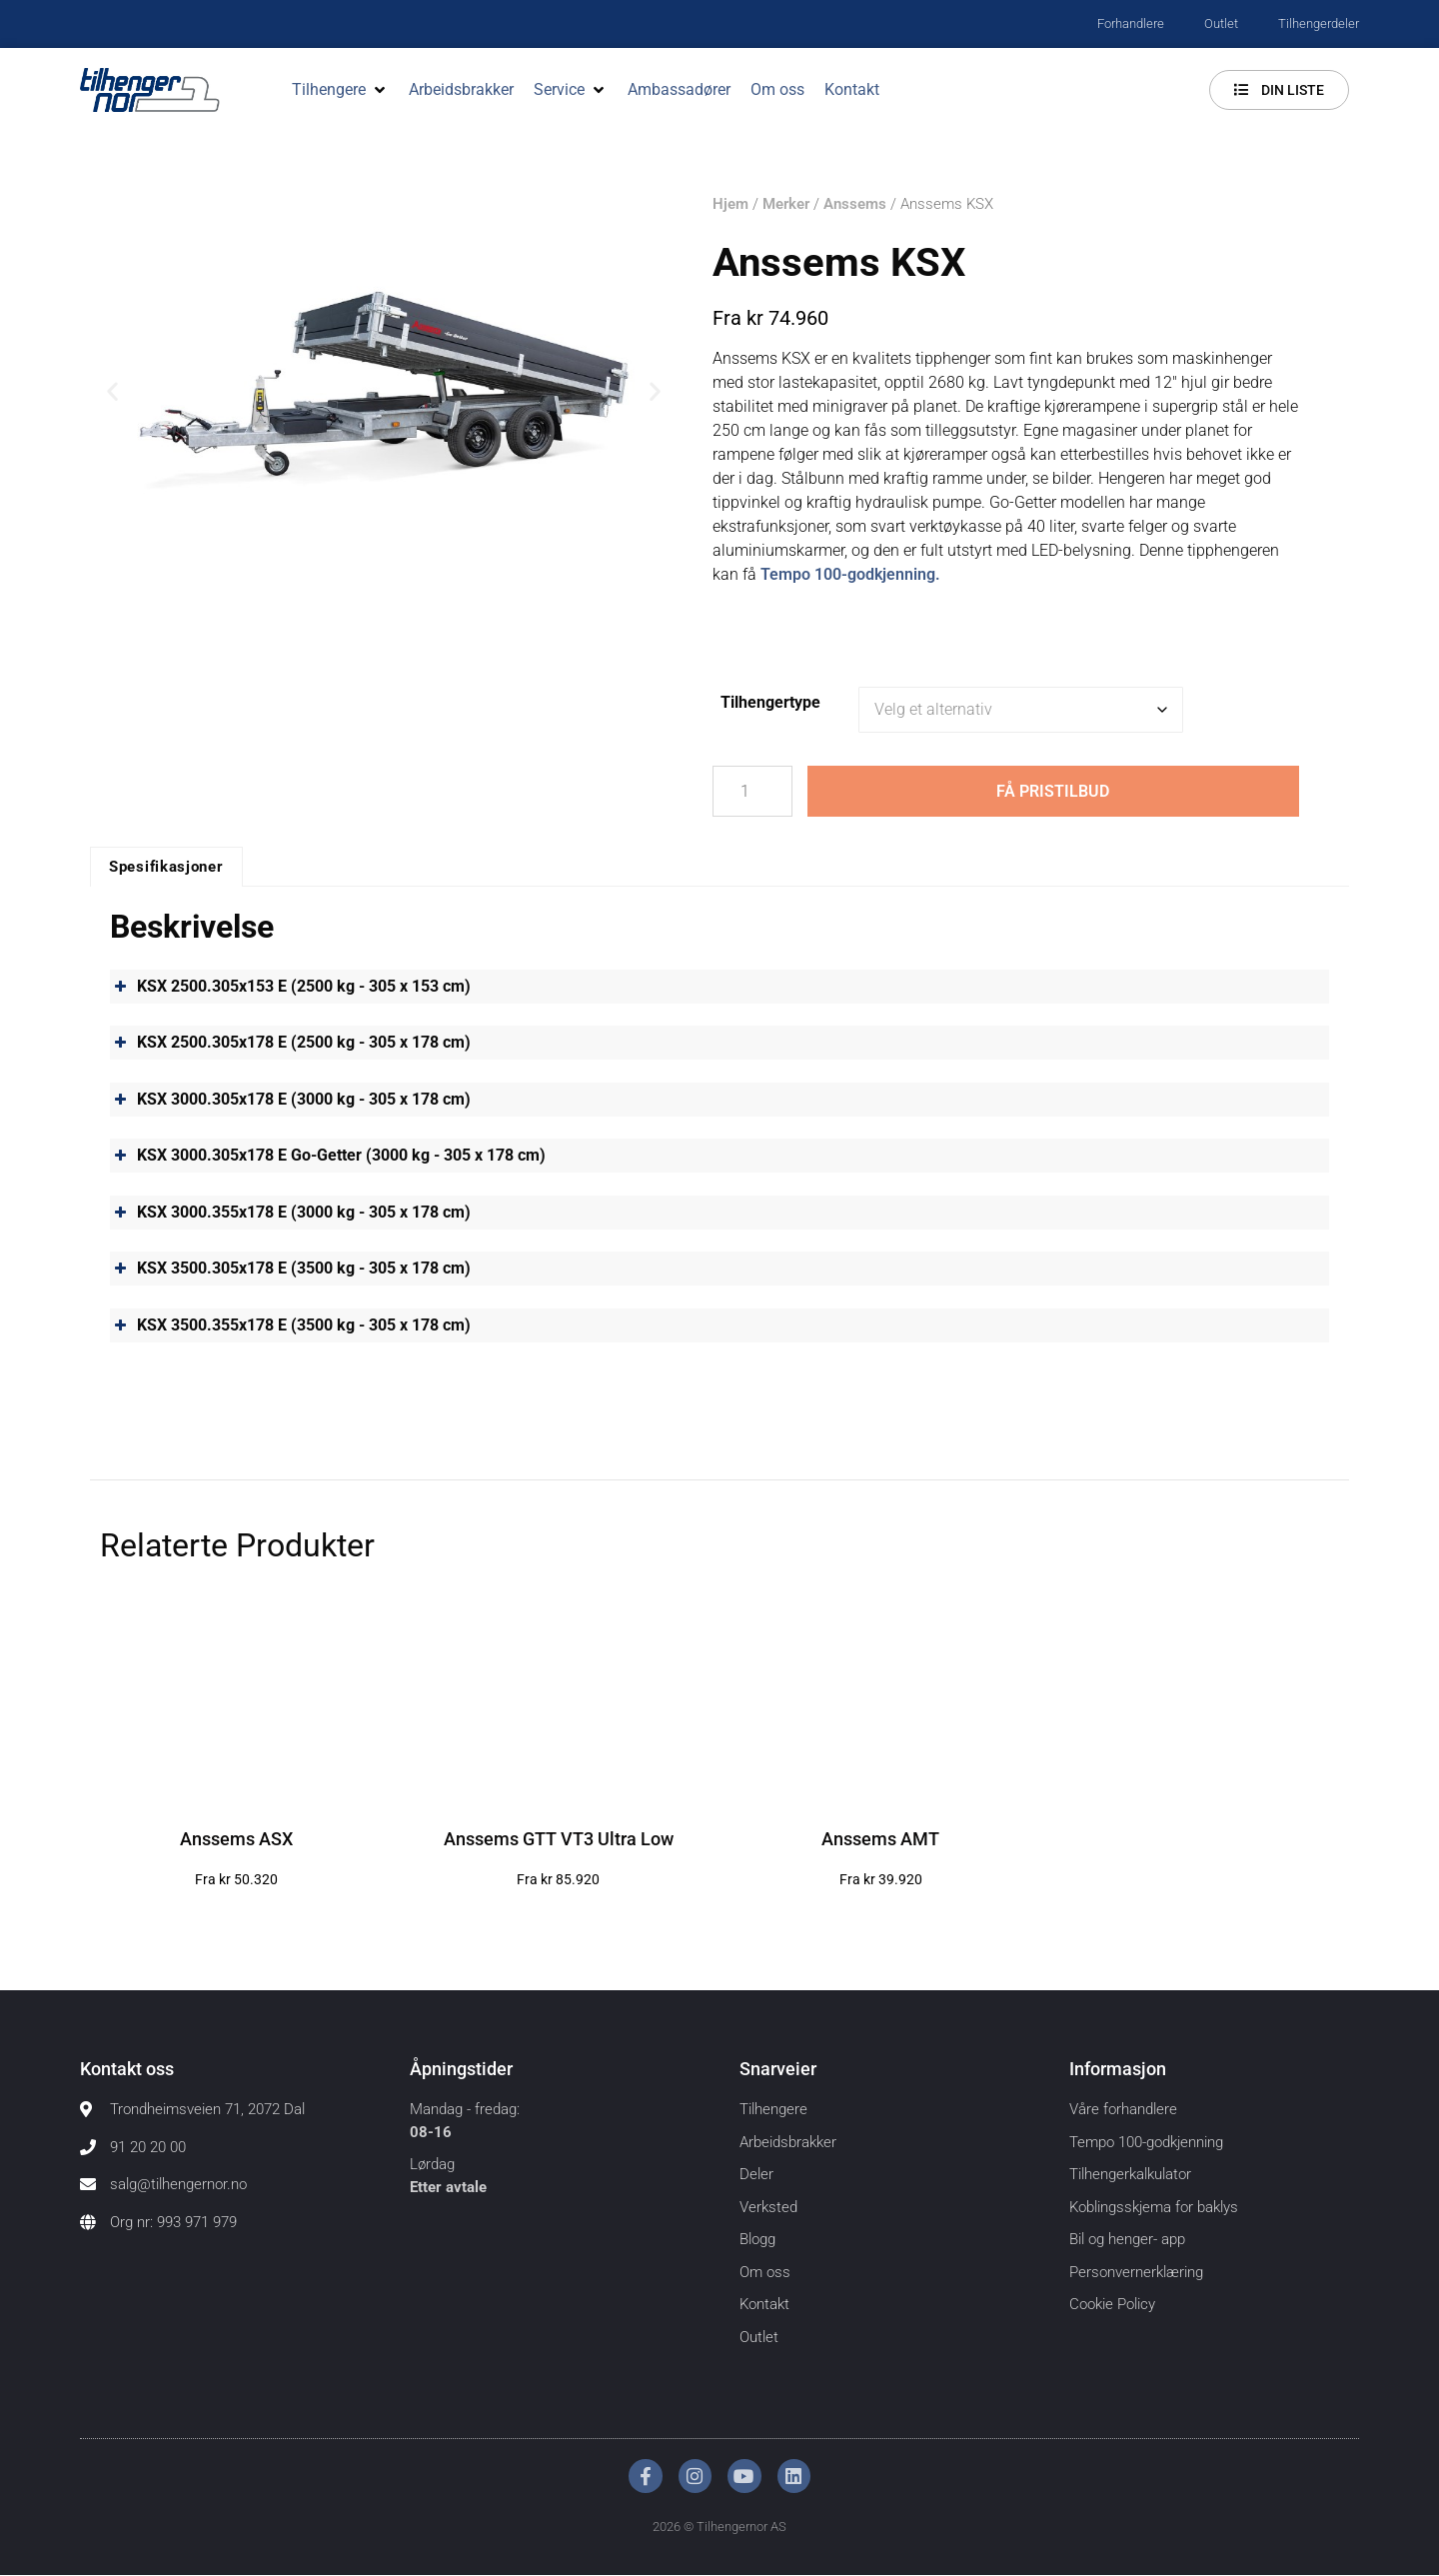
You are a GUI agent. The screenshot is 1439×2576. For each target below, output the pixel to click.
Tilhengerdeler (1318, 23)
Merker (785, 204)
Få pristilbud (1052, 791)
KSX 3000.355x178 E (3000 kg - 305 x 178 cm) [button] (290, 1213)
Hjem (730, 204)
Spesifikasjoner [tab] (166, 868)
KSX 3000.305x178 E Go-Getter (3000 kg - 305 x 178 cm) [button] (328, 1157)
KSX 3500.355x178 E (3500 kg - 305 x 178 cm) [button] (290, 1325)
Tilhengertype (770, 702)
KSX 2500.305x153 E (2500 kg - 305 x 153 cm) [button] (290, 987)
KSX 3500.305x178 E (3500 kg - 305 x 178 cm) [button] (290, 1270)
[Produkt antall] (752, 792)
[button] (340, 90)
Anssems (854, 204)
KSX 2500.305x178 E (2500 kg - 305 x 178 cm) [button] (290, 1044)
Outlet (1221, 23)
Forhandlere (1130, 23)
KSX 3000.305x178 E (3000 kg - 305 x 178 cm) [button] (290, 1100)
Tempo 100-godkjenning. (850, 574)
